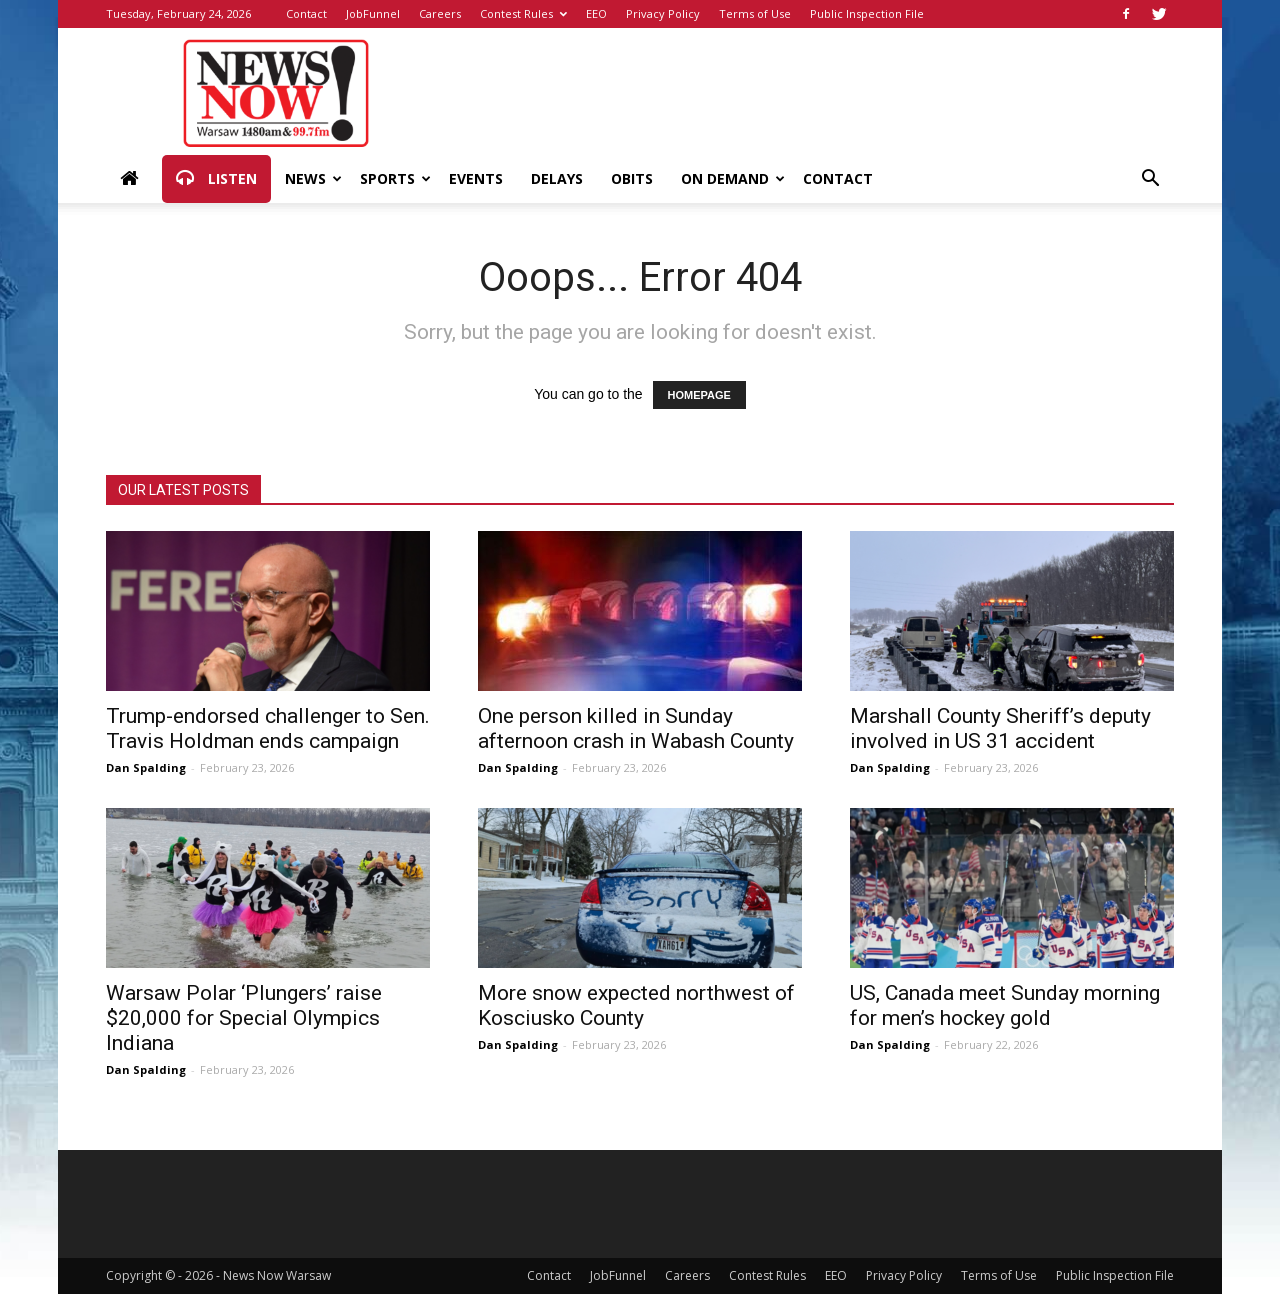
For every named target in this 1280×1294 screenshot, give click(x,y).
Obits (632, 178)
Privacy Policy (663, 13)
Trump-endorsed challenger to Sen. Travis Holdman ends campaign (268, 728)
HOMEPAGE (699, 395)
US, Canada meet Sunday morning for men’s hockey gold (1005, 1005)
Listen (216, 179)
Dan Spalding (146, 767)
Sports (395, 178)
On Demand (733, 178)
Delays (557, 178)
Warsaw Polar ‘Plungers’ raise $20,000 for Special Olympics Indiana (244, 1018)
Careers (440, 13)
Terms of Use (755, 13)
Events (476, 178)
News (313, 178)
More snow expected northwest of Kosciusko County (636, 1005)
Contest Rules (523, 13)
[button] (1150, 180)
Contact (306, 13)
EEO (596, 13)
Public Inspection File (867, 13)
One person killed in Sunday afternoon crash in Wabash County (636, 728)
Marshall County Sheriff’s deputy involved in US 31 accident (1000, 728)
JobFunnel (373, 13)
